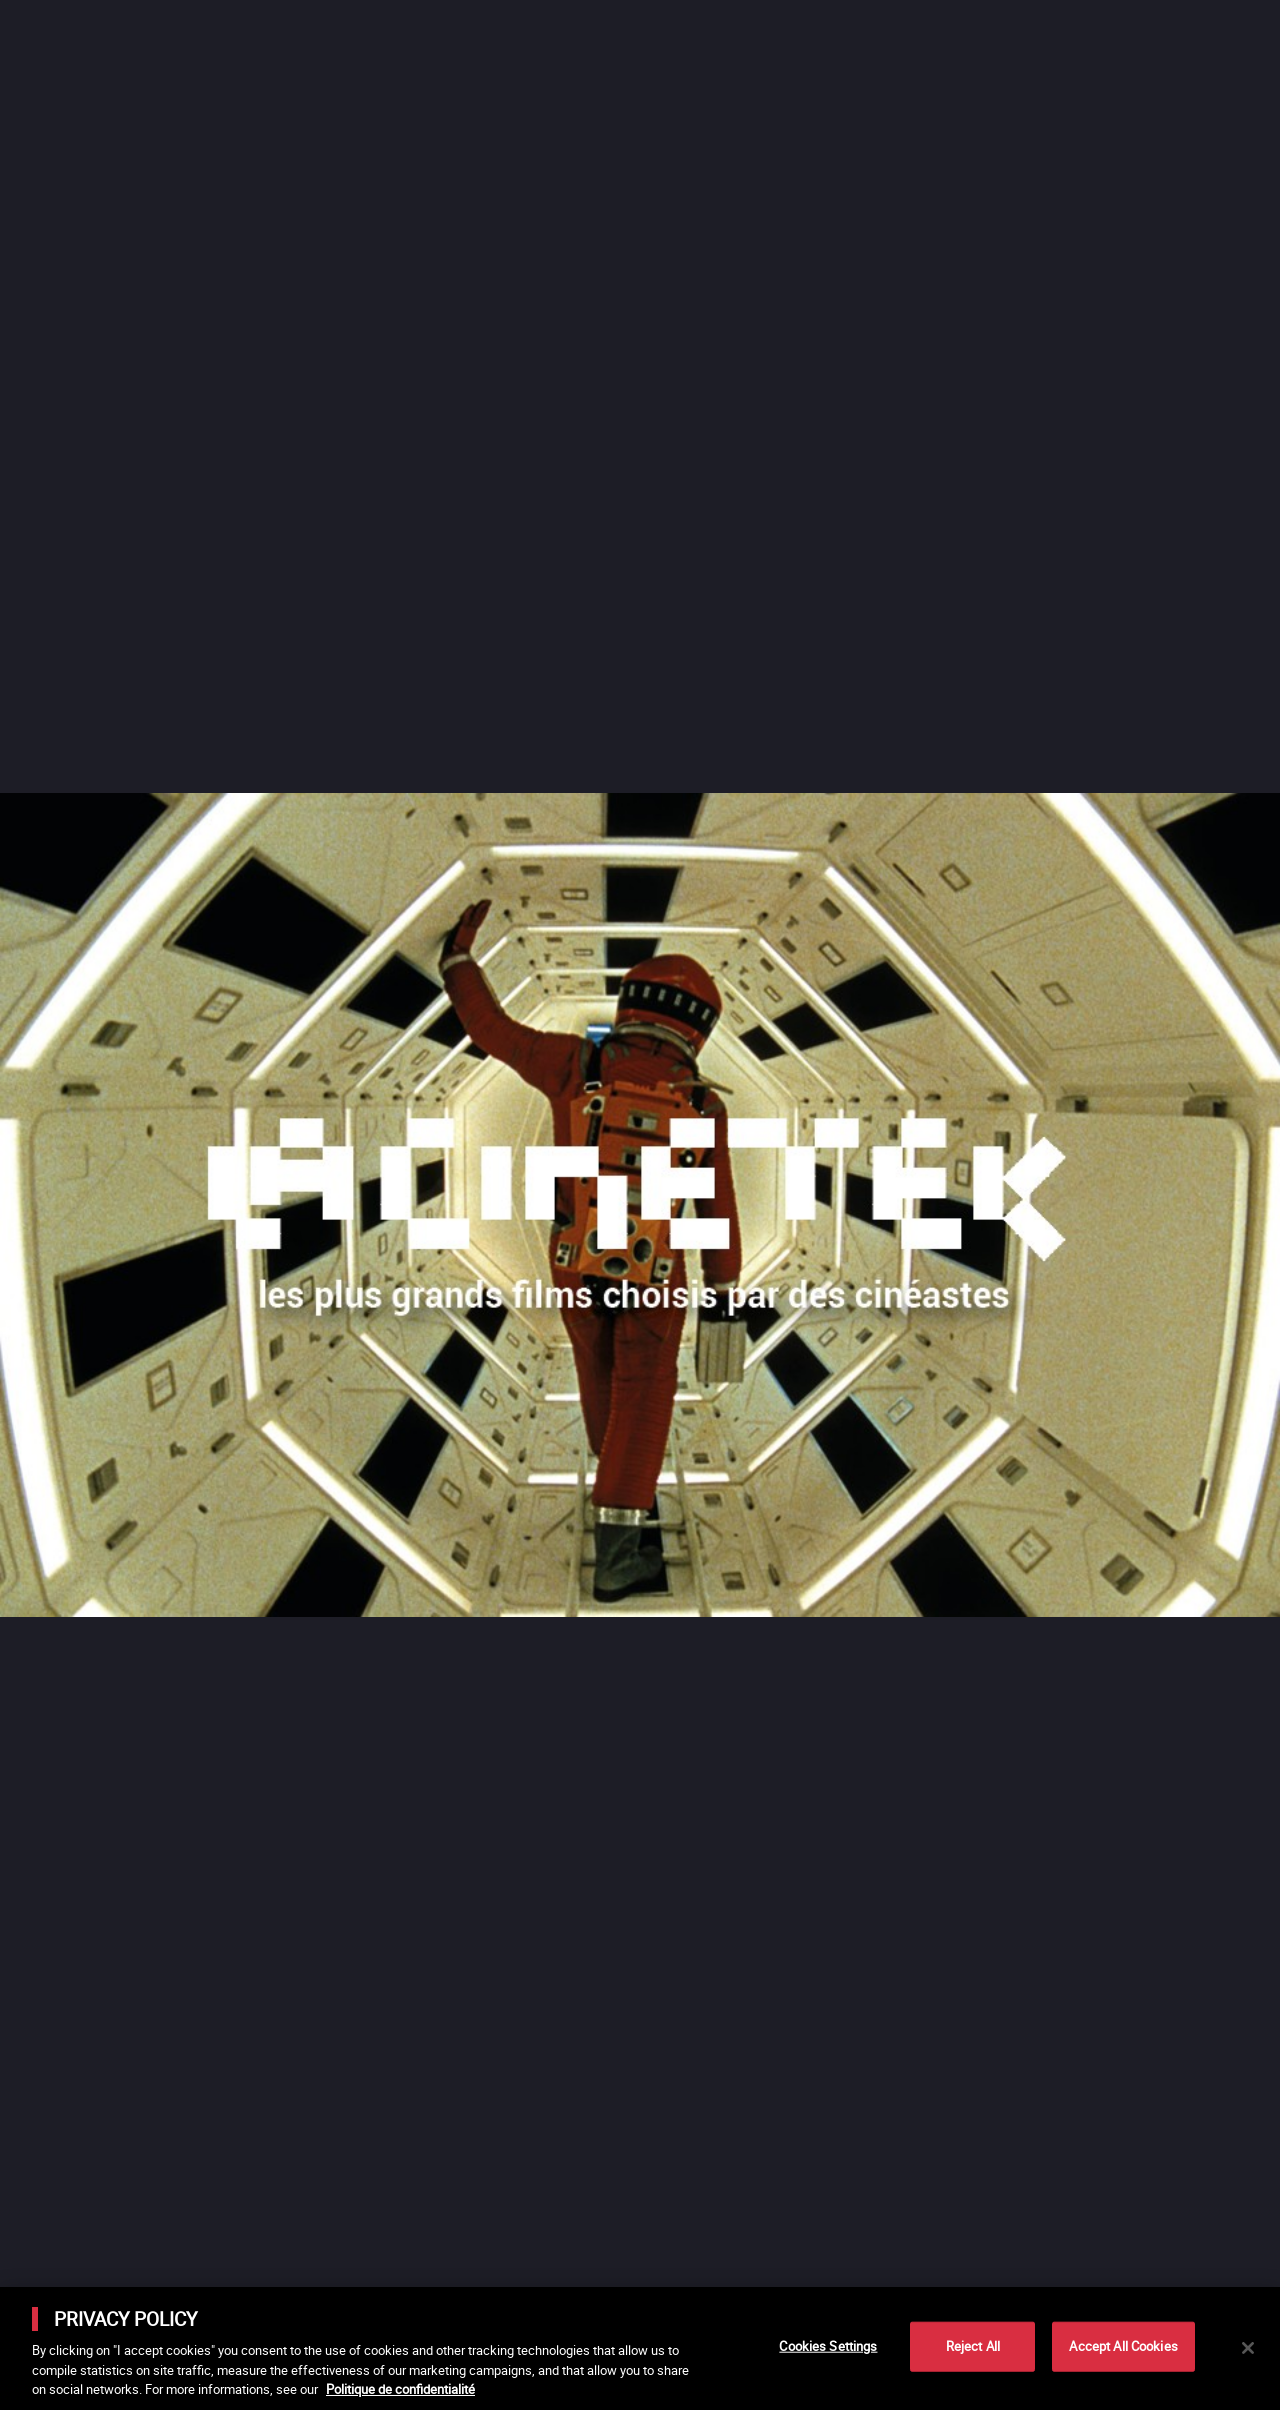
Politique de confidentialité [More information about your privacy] (400, 2389)
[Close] (1248, 2348)
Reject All (973, 2346)
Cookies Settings (828, 2346)
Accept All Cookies (1123, 2346)
